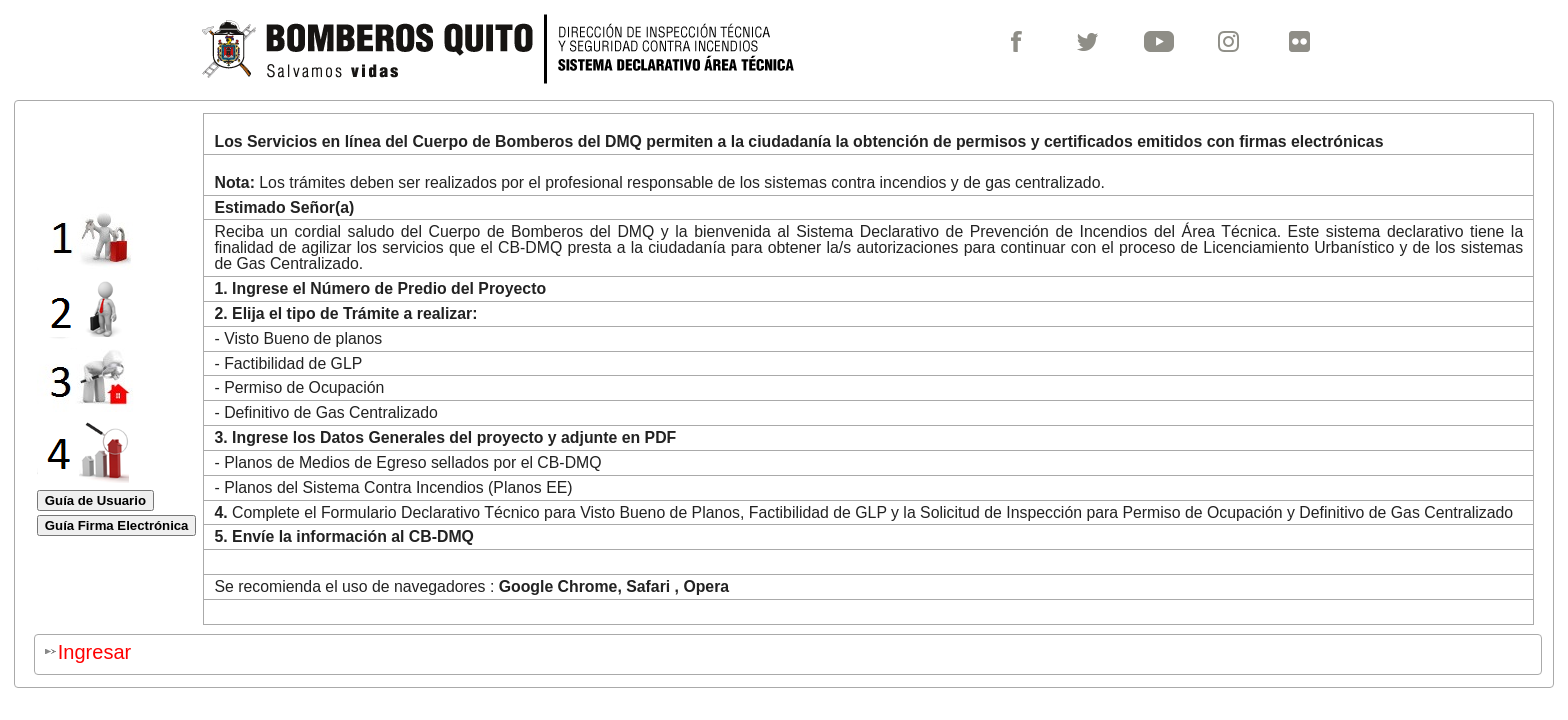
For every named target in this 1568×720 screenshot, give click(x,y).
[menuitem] (1025, 45)
